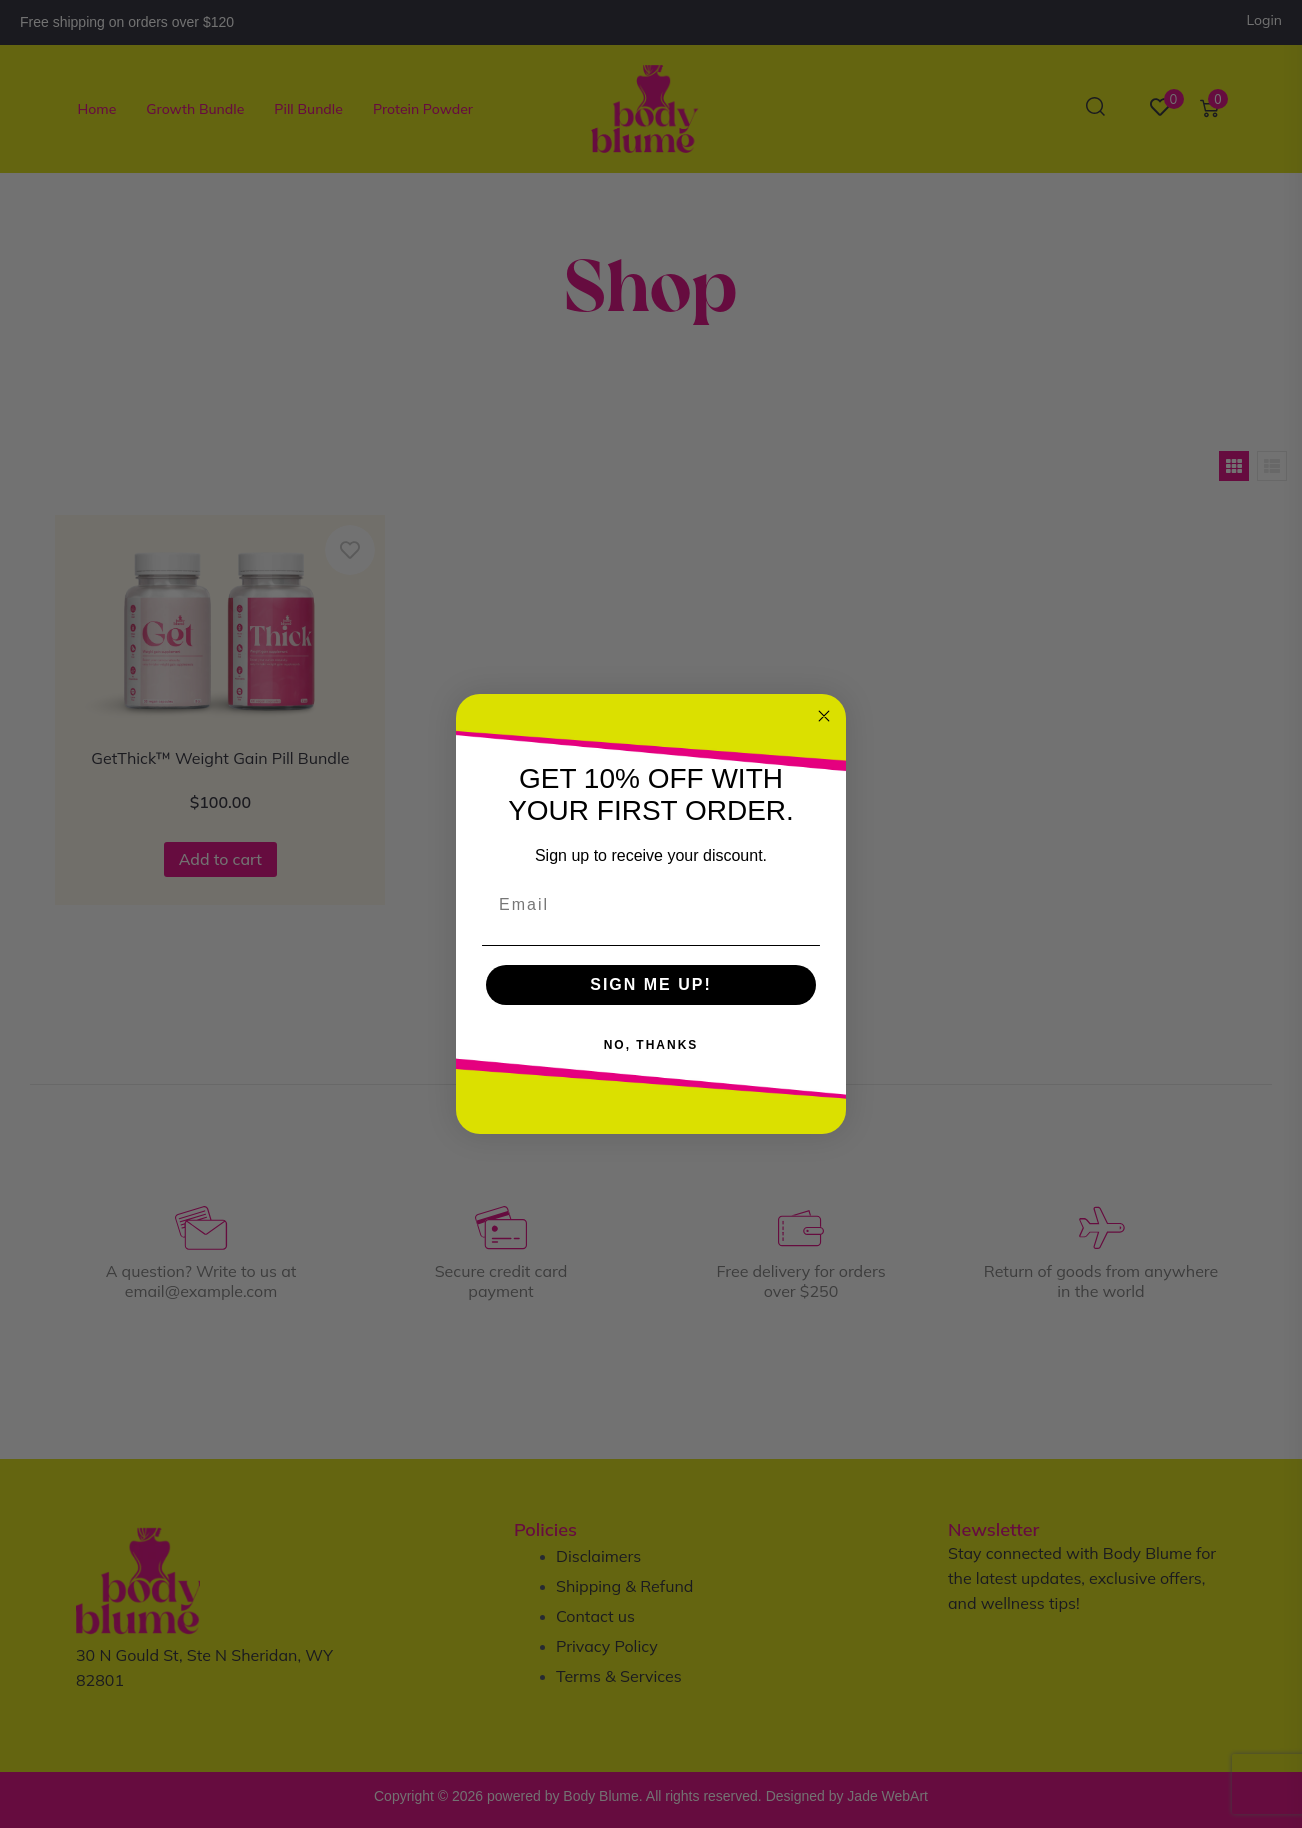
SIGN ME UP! (651, 984)
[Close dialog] (824, 716)
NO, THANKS (651, 1045)
